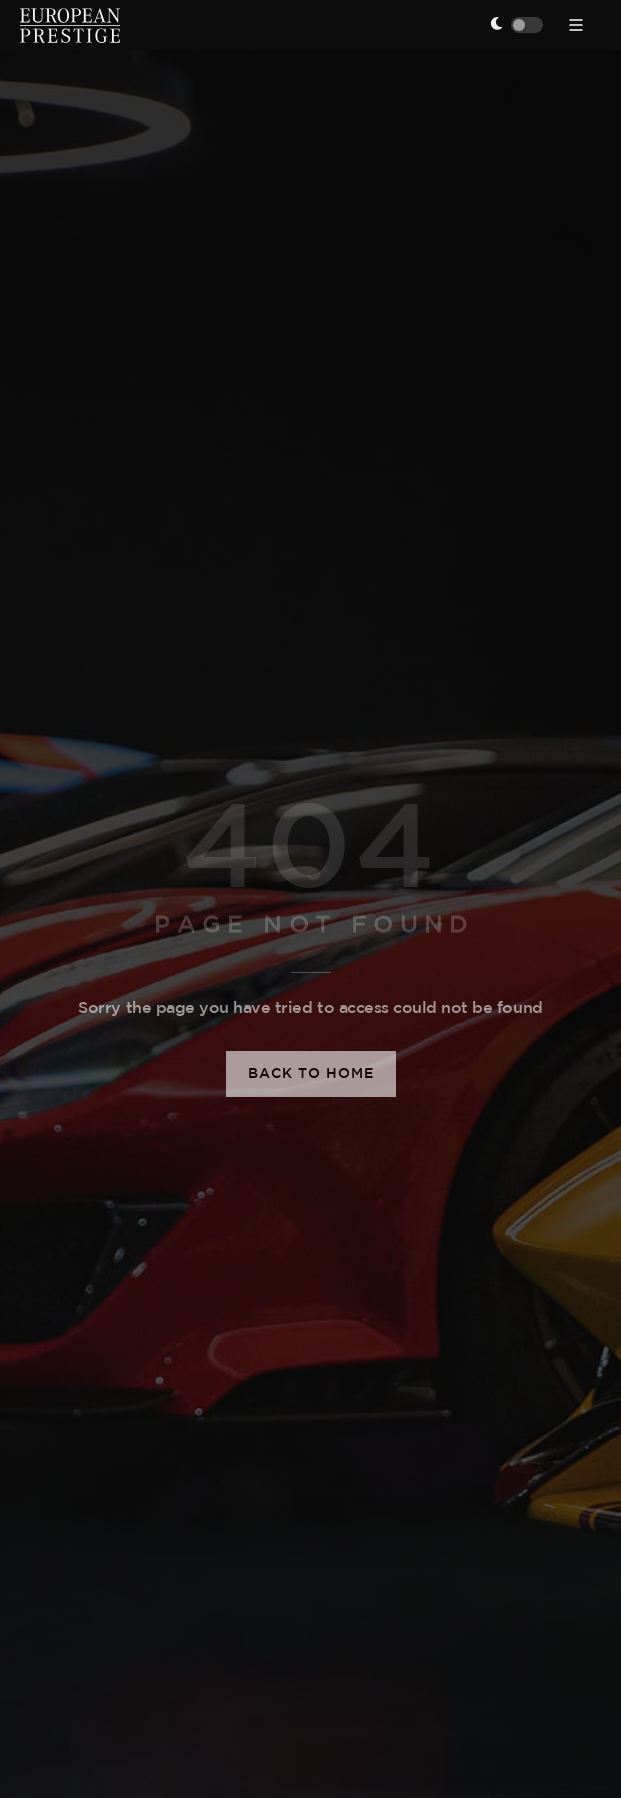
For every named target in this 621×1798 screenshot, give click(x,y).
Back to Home (311, 1074)
